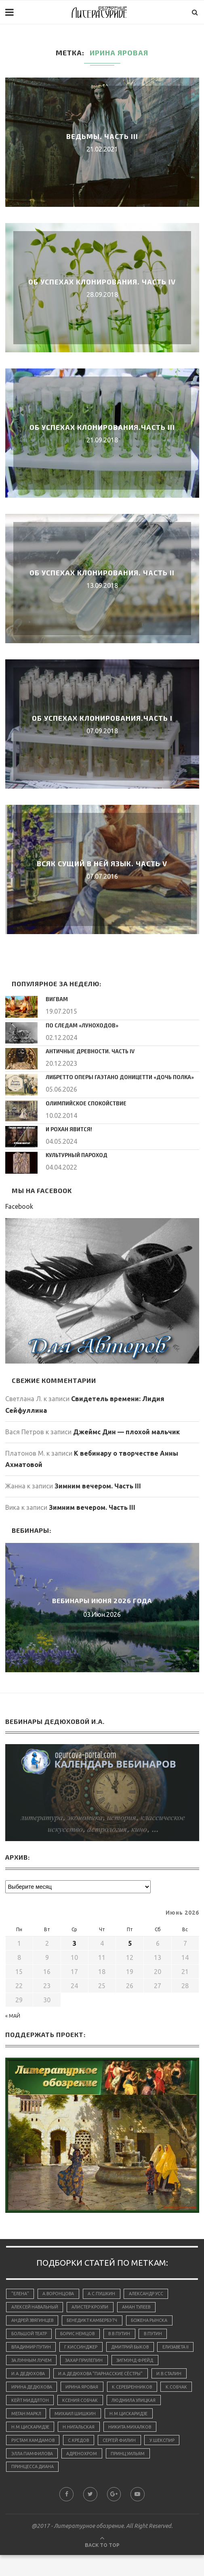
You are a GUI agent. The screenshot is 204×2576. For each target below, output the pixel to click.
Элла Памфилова (121, 2473)
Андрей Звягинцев (33, 2321)
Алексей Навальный (35, 2307)
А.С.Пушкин (104, 2294)
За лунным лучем (75, 2363)
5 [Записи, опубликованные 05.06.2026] (130, 1943)
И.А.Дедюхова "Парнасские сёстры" (55, 2390)
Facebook (19, 1206)
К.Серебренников (136, 2404)
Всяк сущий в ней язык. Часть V (102, 863)
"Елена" (20, 2294)
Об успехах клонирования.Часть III (102, 427)
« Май (12, 2015)
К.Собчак (22, 2418)
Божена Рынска (154, 2321)
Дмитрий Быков (135, 2349)
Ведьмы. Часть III (102, 136)
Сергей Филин (28, 2473)
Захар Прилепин (129, 2363)
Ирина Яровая (85, 2404)
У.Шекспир (72, 2473)
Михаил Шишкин (138, 2432)
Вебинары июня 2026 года (102, 1600)
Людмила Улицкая (34, 2432)
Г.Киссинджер (84, 2349)
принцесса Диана (81, 2487)
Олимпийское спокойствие (84, 1103)
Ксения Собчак (119, 2418)
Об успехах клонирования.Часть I (102, 717)
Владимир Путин (32, 2349)
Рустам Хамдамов (92, 2459)
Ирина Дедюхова (32, 2404)
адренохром (172, 2473)
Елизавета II (25, 2363)
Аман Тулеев (141, 2307)
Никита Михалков (33, 2459)
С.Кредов (140, 2459)
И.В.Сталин (126, 2390)
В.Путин (158, 2335)
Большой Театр (29, 2335)
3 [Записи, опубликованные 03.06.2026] (74, 1943)
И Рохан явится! (68, 1129)
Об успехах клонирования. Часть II (102, 572)
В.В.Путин (123, 2335)
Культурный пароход (75, 1155)
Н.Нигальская (133, 2445)
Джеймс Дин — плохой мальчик (126, 1431)
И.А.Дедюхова (81, 2376)
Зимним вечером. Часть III (98, 1486)
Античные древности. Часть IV (88, 1051)
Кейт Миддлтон (67, 2418)
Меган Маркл (87, 2432)
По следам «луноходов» (79, 1025)
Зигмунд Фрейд (30, 2376)
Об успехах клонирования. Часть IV (102, 281)
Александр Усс (149, 2294)
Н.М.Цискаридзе (30, 2445)
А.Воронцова (60, 2294)
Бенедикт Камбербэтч (96, 2321)
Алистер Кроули (93, 2307)
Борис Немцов (80, 2335)
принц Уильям (28, 2487)
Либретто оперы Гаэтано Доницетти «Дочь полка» (116, 1077)
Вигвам (56, 999)
